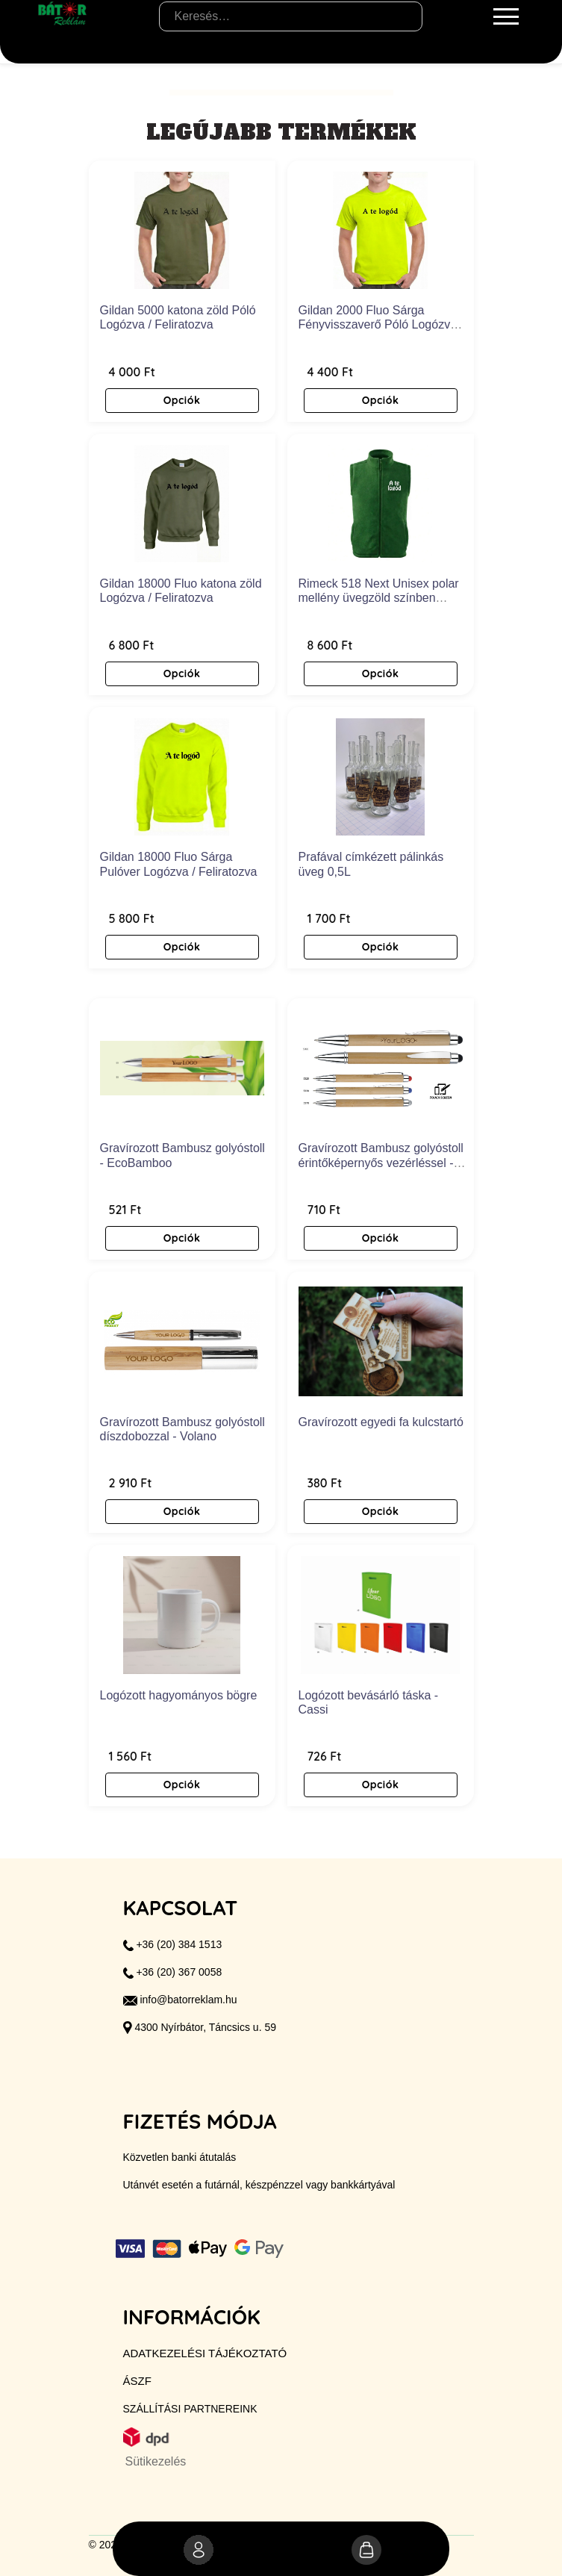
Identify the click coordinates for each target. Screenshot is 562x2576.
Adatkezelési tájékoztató (205, 2353)
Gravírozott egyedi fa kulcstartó (381, 1422)
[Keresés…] (291, 16)
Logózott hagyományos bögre (178, 1695)
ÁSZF (137, 2380)
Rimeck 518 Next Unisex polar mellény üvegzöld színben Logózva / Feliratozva (379, 597)
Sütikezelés (156, 2461)
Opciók (182, 400)
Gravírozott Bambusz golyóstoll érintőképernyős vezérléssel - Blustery (381, 1162)
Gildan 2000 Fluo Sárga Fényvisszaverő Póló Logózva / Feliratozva (381, 324)
